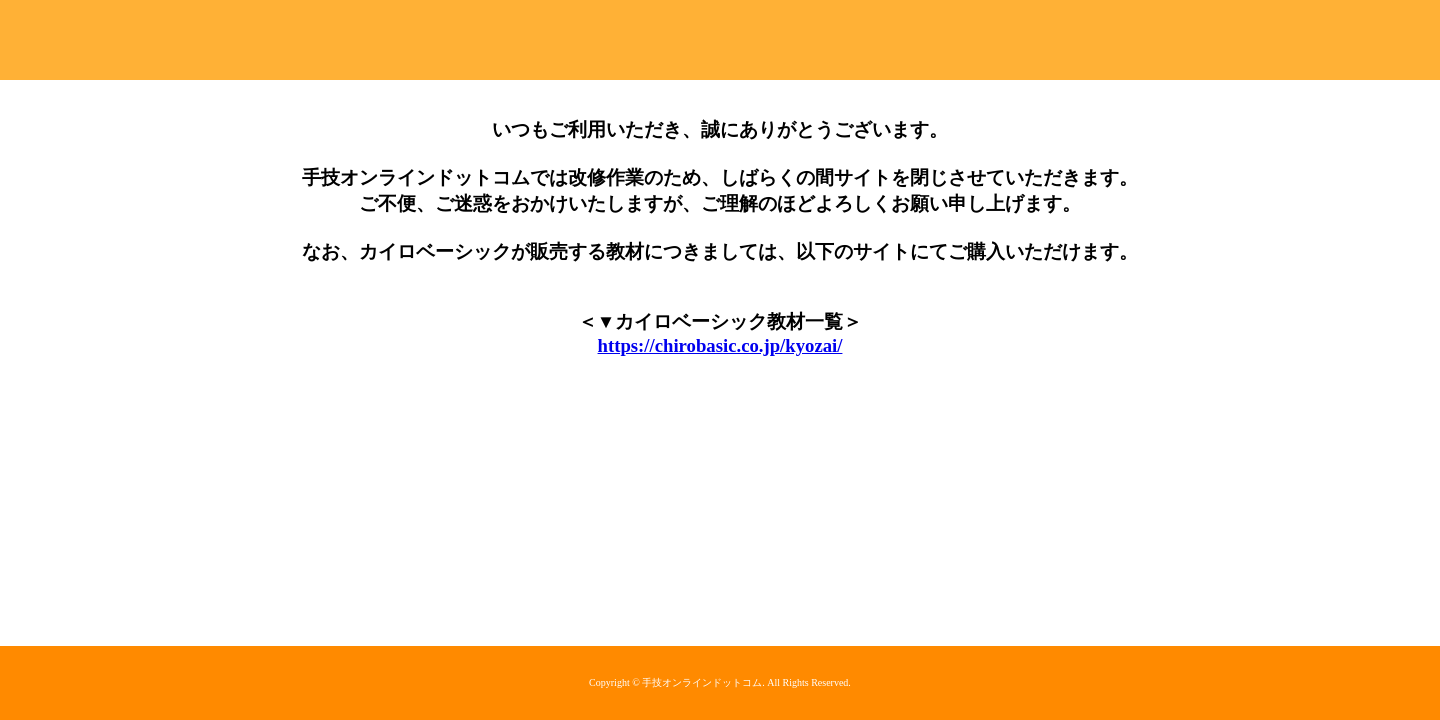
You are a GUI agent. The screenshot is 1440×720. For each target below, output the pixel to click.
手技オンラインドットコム (720, 40)
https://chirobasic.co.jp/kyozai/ (720, 345)
